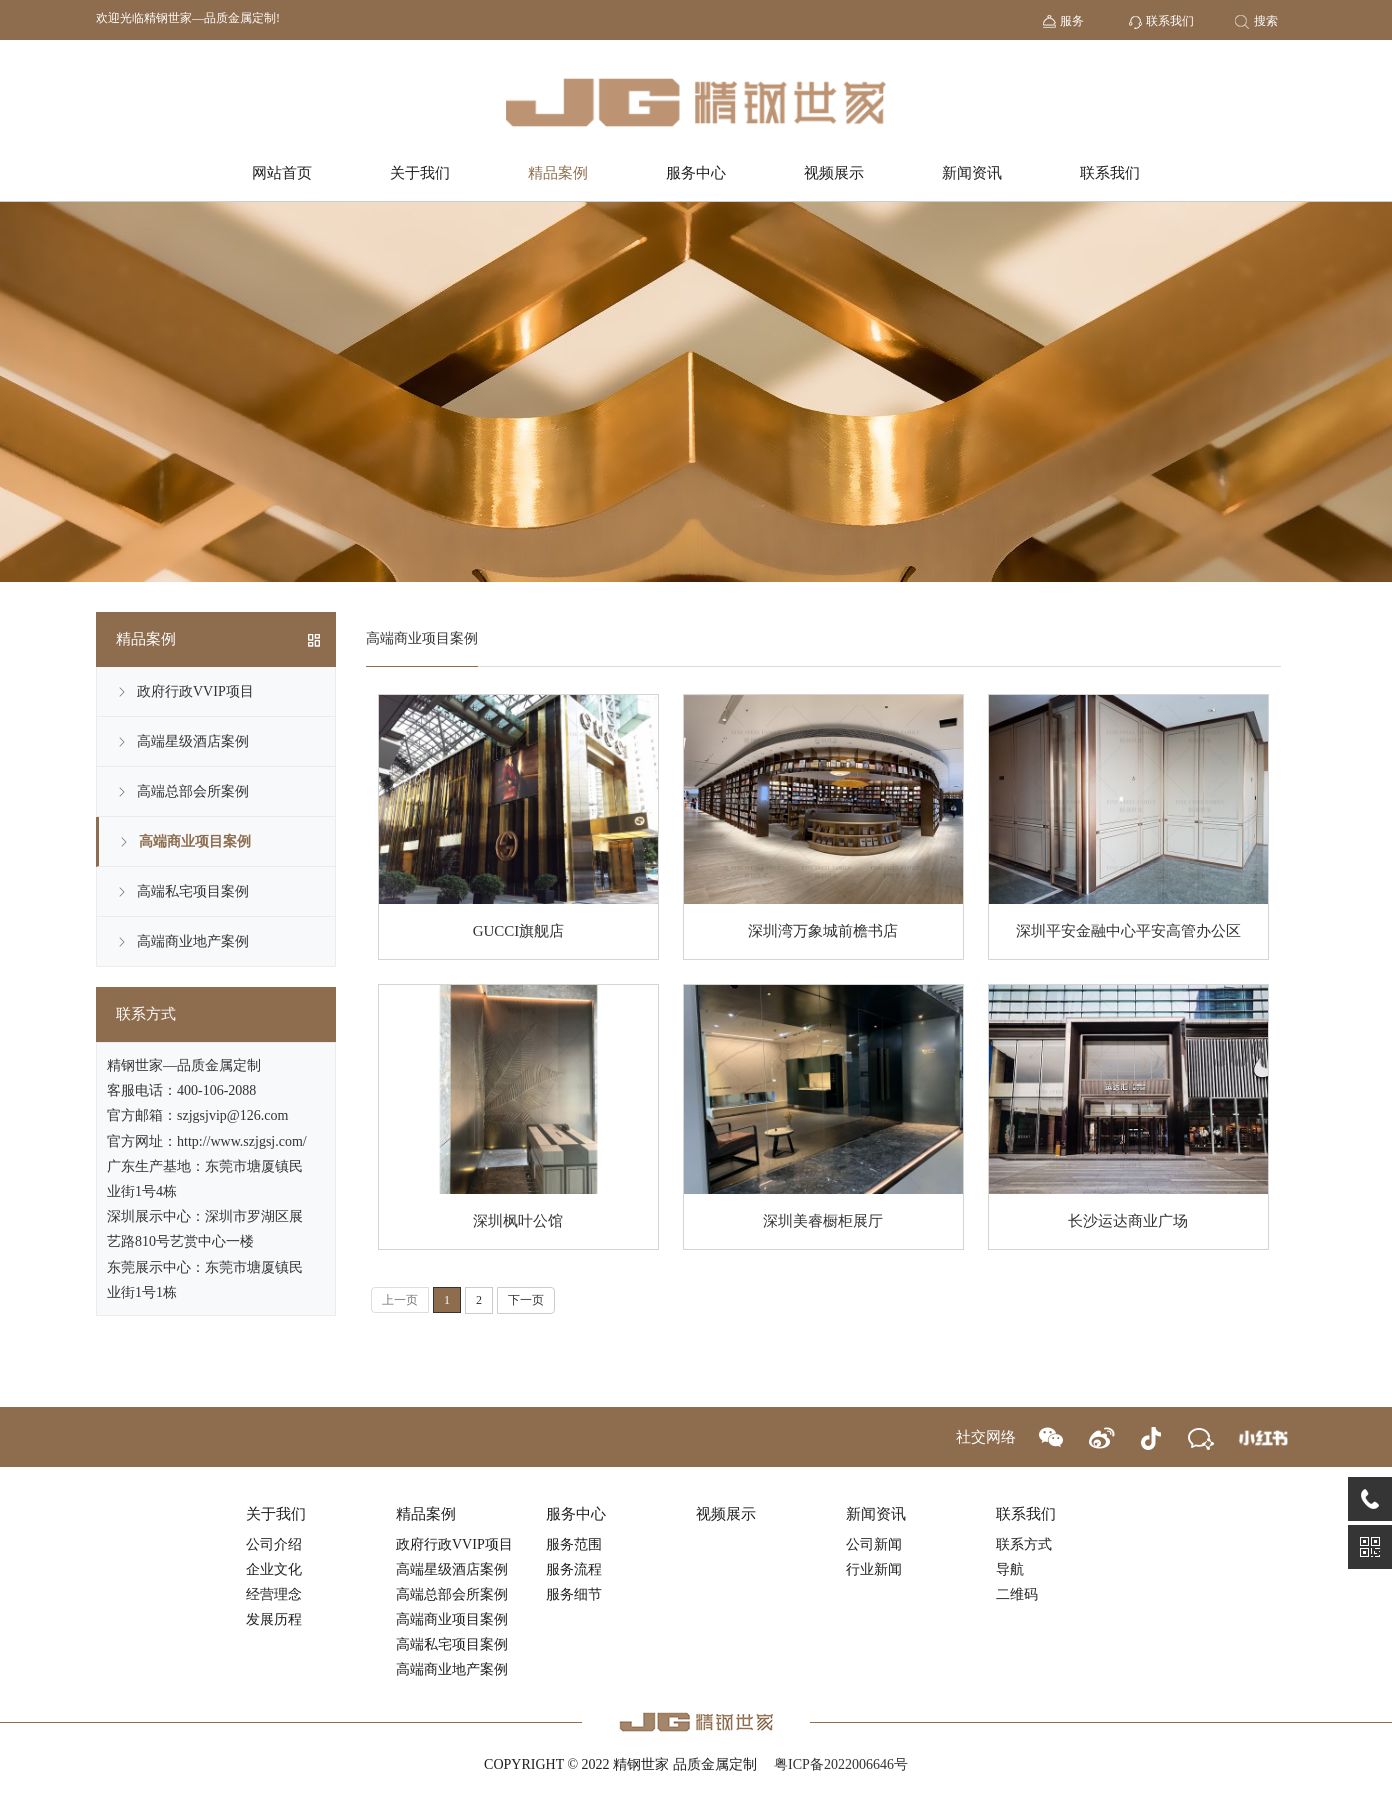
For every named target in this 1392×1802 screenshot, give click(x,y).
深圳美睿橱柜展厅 (823, 1221)
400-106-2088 (216, 1090)
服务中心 (696, 173)
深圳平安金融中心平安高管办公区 (1128, 931)
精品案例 (558, 173)
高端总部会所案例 (193, 791)
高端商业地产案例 (193, 941)
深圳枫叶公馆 (518, 1221)
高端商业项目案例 (195, 841)
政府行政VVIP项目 (195, 691)
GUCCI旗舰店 (519, 931)
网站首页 (282, 173)
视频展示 (834, 173)
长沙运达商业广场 (1128, 1221)
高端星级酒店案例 (193, 741)
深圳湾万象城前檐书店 (823, 931)
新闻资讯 (972, 173)
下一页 (526, 1300)
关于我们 (420, 173)
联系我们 (1110, 173)
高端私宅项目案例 (193, 891)
